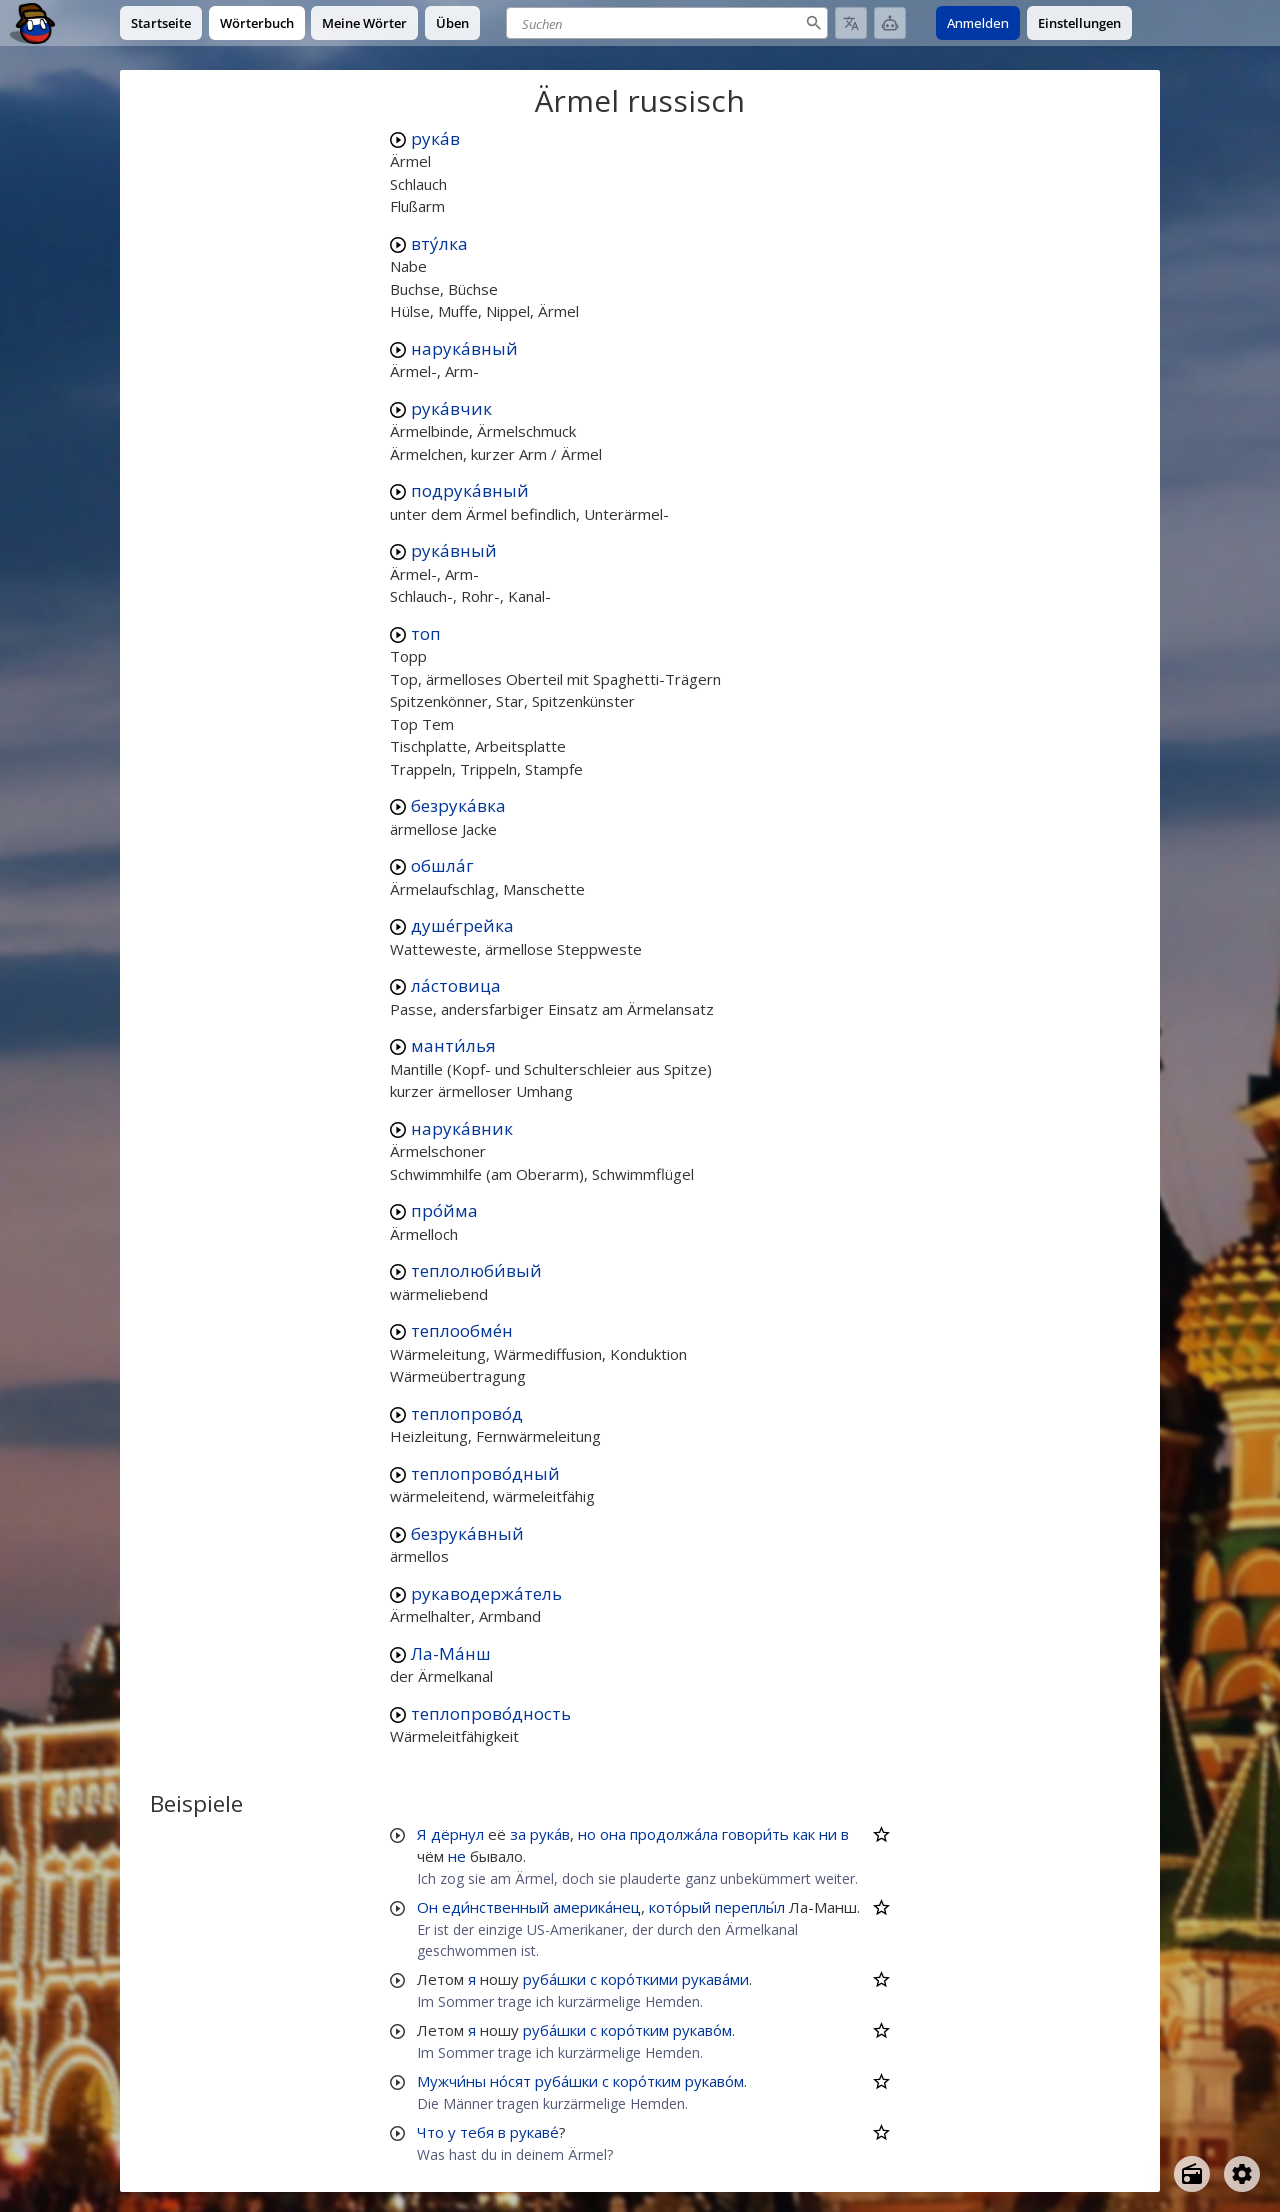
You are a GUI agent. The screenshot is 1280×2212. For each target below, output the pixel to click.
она (613, 1834)
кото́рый (680, 1907)
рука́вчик (451, 408)
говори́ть (755, 1834)
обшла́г (442, 865)
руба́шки (554, 1979)
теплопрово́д (467, 1413)
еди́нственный (495, 1907)
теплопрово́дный (485, 1473)
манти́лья (453, 1045)
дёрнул (457, 1834)
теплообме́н (462, 1330)
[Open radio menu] (1192, 2174)
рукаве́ (534, 2132)
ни (828, 1834)
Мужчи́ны (451, 2081)
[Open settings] (1242, 2174)
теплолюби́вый (476, 1270)
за (518, 1834)
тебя (477, 2132)
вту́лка (439, 243)
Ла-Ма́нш (451, 1653)
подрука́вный (470, 490)
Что (430, 2132)
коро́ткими (639, 1979)
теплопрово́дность (491, 1713)
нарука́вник (462, 1128)
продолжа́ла (674, 1834)
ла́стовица (456, 985)
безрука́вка (458, 805)
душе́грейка (462, 925)
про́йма (444, 1210)
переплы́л (750, 1907)
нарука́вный (464, 348)
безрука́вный (467, 1533)
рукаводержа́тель (486, 1593)
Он (427, 1907)
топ (426, 633)
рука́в (435, 138)
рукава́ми (715, 1979)
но (587, 1834)
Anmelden (978, 23)
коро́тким (635, 2030)
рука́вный (454, 550)
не (457, 1856)
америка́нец (597, 1907)
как (804, 1834)
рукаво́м (702, 2030)
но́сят (510, 2081)
